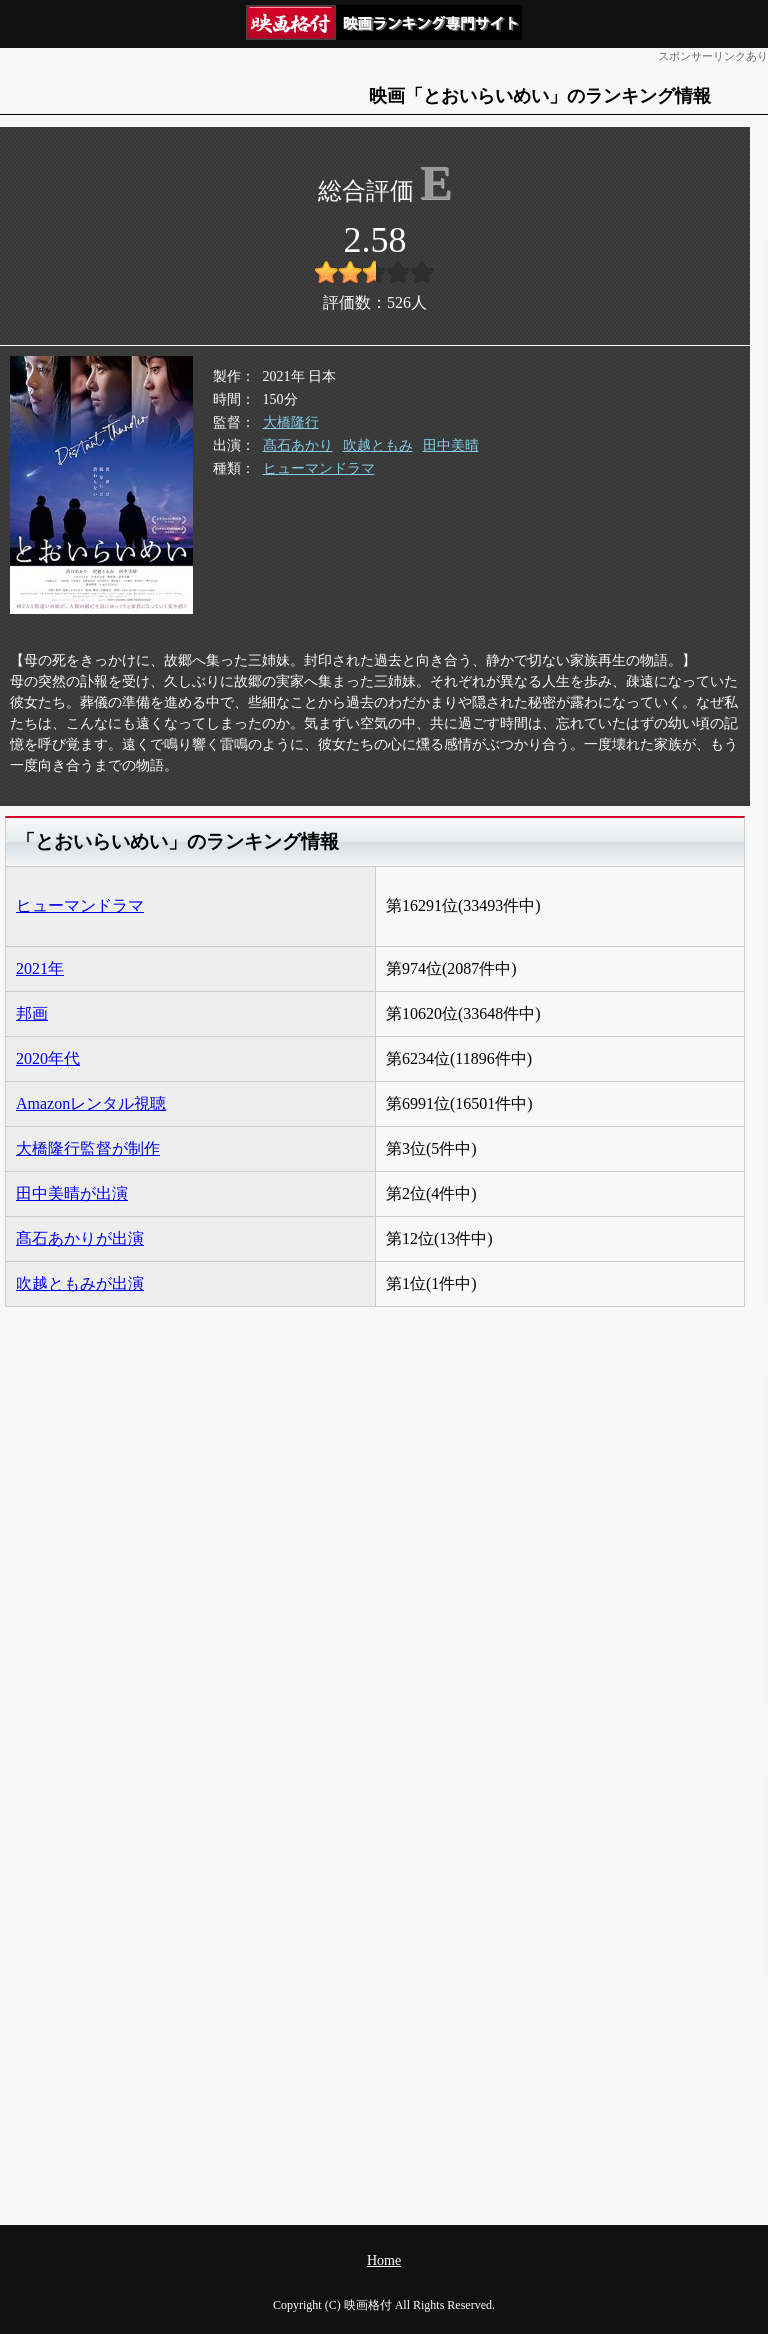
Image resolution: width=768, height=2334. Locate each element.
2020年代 (48, 1058)
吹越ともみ (378, 445)
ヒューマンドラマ (319, 468)
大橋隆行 (291, 422)
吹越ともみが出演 (80, 1283)
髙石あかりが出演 (80, 1238)
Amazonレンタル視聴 (91, 1103)
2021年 (40, 968)
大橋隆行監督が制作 (88, 1148)
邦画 (32, 1013)
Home (384, 2260)
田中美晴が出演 (72, 1193)
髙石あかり (298, 445)
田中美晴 (451, 445)
